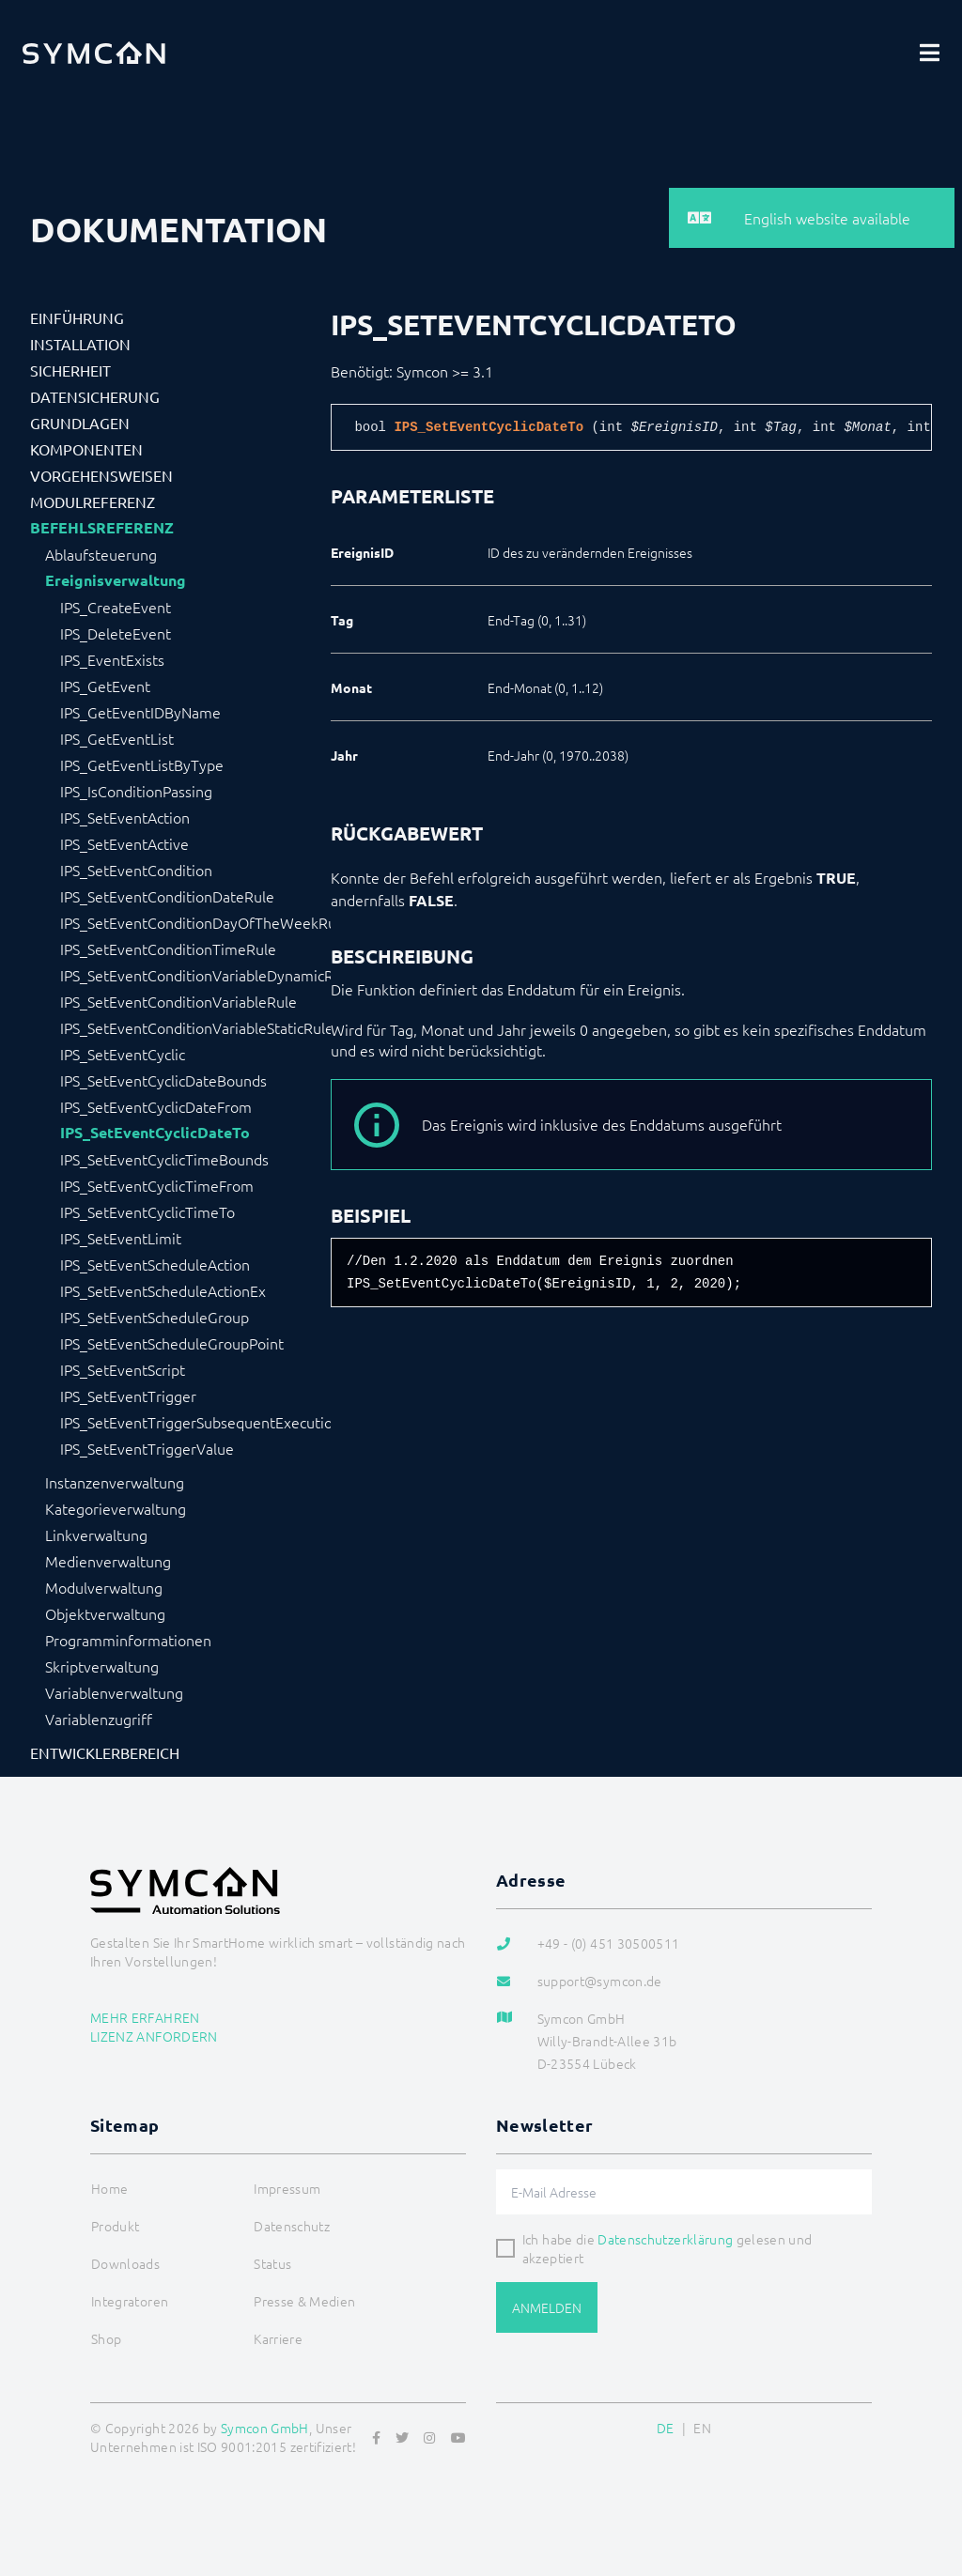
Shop (106, 2338)
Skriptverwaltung (102, 1666)
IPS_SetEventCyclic (122, 1053)
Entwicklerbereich (104, 1752)
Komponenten (86, 449)
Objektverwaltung (105, 1613)
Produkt (115, 2225)
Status (272, 2263)
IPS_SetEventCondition (136, 869)
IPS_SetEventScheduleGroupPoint (172, 1343)
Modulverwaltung (104, 1587)
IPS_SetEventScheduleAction (155, 1264)
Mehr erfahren (145, 2017)
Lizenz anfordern (154, 2036)
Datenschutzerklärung (665, 2238)
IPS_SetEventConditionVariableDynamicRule (195, 974)
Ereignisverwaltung (115, 580)
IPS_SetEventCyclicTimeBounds (164, 1158)
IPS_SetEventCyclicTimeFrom (157, 1185)
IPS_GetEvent (105, 685)
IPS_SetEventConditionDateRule (167, 896)
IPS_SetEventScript (122, 1369)
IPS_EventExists (112, 659)
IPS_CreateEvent (115, 606)
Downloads (125, 2263)
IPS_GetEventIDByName (140, 711)
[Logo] (94, 52)
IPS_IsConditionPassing (136, 790)
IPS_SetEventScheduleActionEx (163, 1290)
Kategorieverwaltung (115, 1508)
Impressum (287, 2188)
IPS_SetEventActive (124, 843)
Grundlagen (80, 422)
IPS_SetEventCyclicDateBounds (163, 1080)
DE (666, 2427)
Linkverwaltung (96, 1534)
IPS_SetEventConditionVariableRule (178, 1001)
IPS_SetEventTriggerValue (147, 1448)
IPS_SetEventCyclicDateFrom (156, 1106)
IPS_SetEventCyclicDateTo (155, 1132)
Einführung (77, 317)
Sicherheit (70, 370)
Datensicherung (95, 396)
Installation (80, 343)
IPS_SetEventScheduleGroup (154, 1316)
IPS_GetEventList (117, 738)
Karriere (278, 2338)
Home (109, 2188)
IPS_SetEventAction (125, 817)
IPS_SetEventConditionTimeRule (168, 948)
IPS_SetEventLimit (120, 1237)
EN (702, 2427)
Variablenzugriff (98, 1718)
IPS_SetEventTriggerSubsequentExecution (195, 1421)
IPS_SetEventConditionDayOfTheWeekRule (195, 922)
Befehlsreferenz (102, 527)
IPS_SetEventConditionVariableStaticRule (195, 1027)
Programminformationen (128, 1639)
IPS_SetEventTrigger (128, 1395)
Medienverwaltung (108, 1560)
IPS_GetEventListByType (142, 764)
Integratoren (129, 2300)
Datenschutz (292, 2225)
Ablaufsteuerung (101, 554)
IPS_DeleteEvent (115, 633)
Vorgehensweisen (101, 475)
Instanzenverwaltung (114, 1482)
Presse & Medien (304, 2300)
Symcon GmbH (265, 2427)
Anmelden (547, 2307)
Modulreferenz (92, 501)
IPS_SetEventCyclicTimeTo (147, 1211)
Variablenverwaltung (114, 1692)
